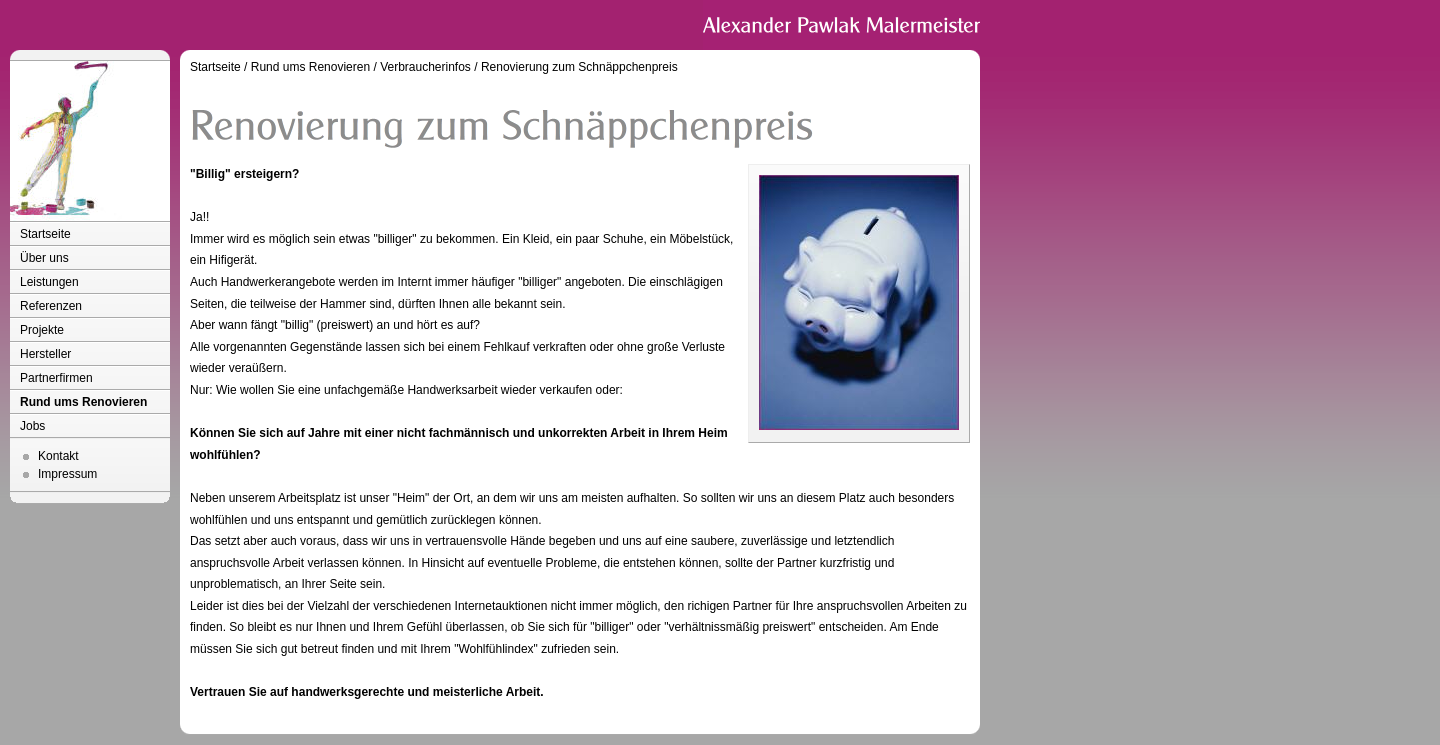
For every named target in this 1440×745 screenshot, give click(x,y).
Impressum (67, 474)
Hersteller (45, 354)
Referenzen (51, 306)
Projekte (42, 330)
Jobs (32, 426)
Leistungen (49, 282)
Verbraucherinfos (425, 67)
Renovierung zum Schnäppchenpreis (579, 67)
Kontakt (58, 456)
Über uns (44, 258)
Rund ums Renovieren (83, 402)
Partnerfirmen (56, 378)
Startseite (45, 234)
